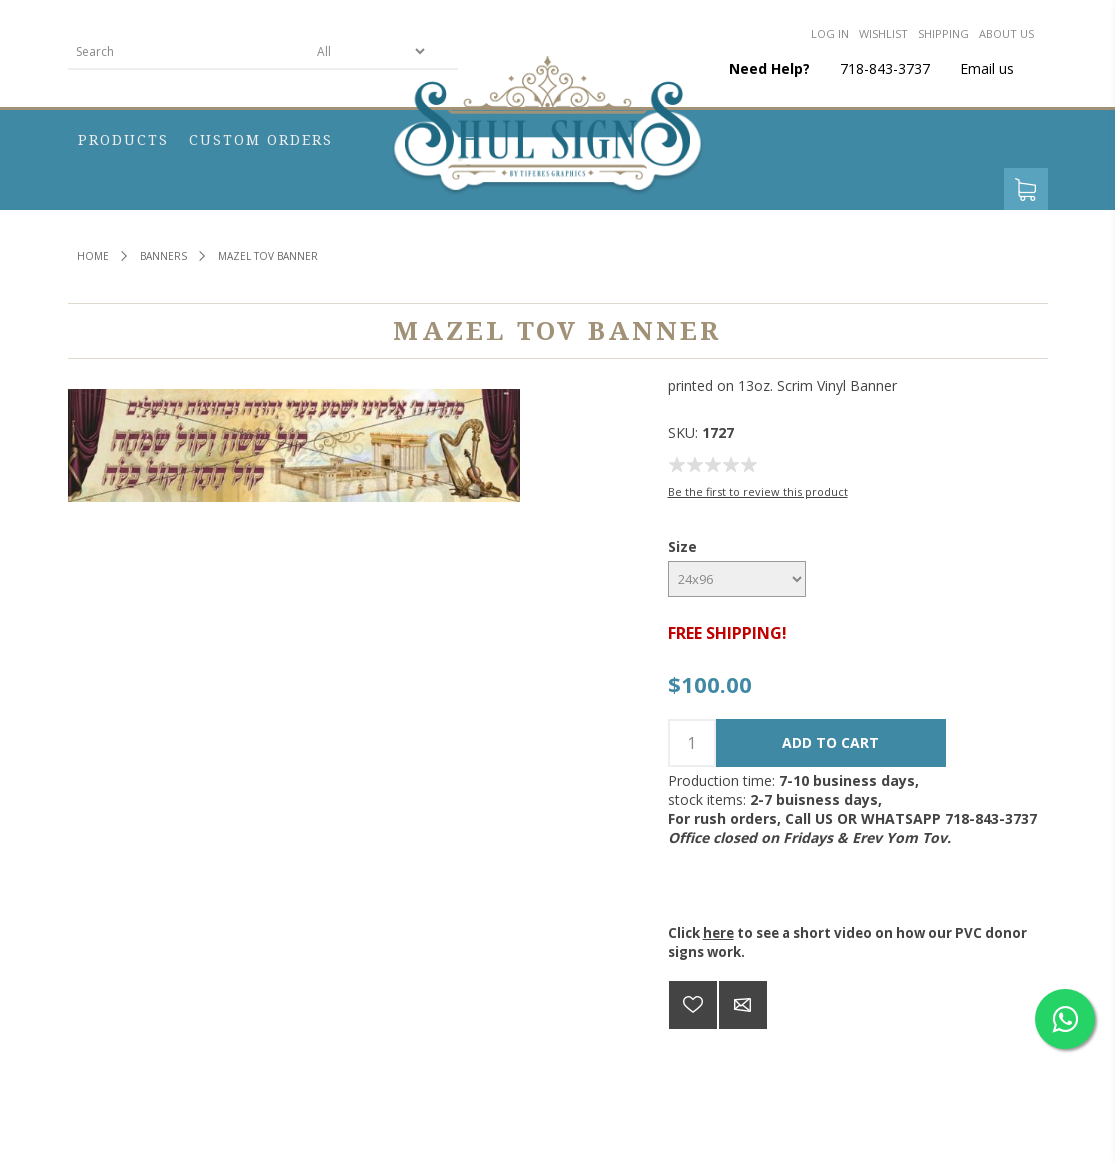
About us (1006, 33)
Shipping (943, 33)
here (718, 933)
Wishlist (883, 33)
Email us (987, 68)
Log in (830, 33)
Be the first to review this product (758, 491)
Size (682, 546)
